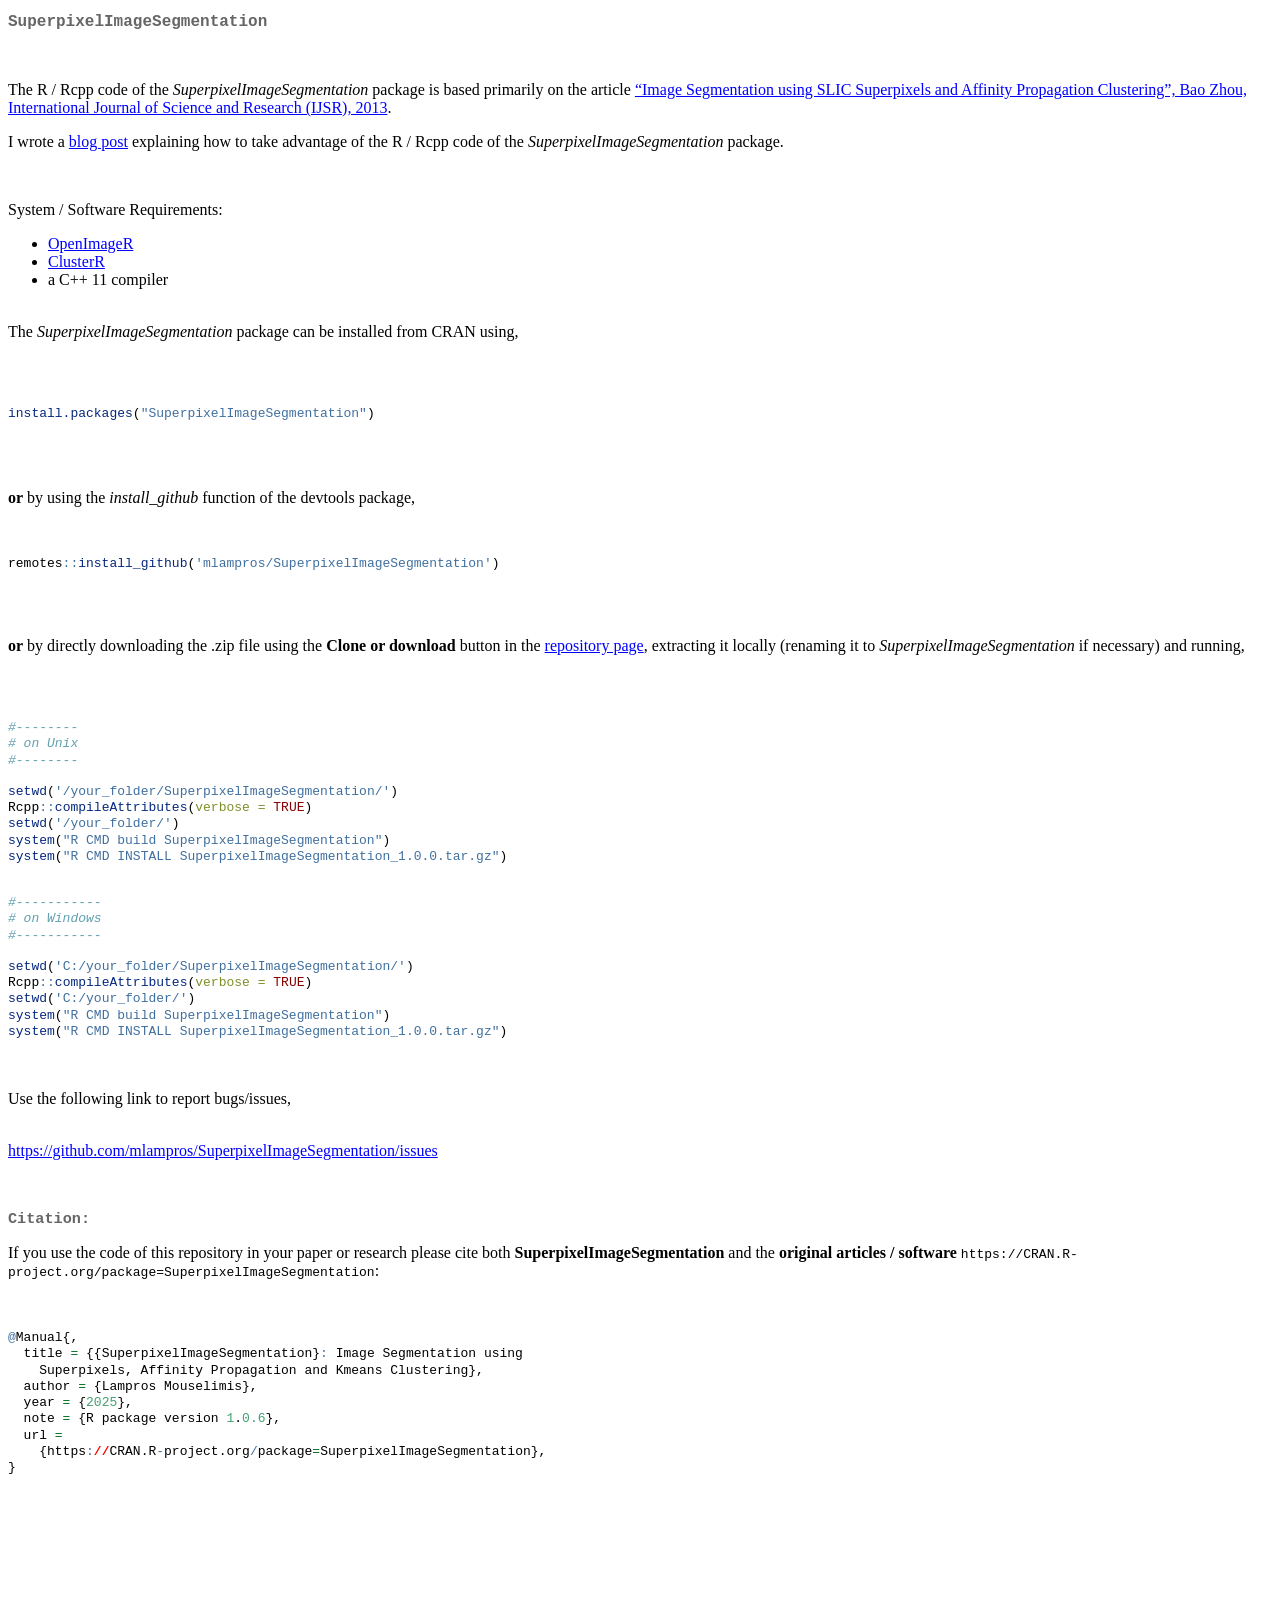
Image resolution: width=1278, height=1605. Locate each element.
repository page (594, 663)
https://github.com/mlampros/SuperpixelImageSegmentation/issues (223, 1211)
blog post (98, 145)
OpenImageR (90, 247)
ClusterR (76, 265)
